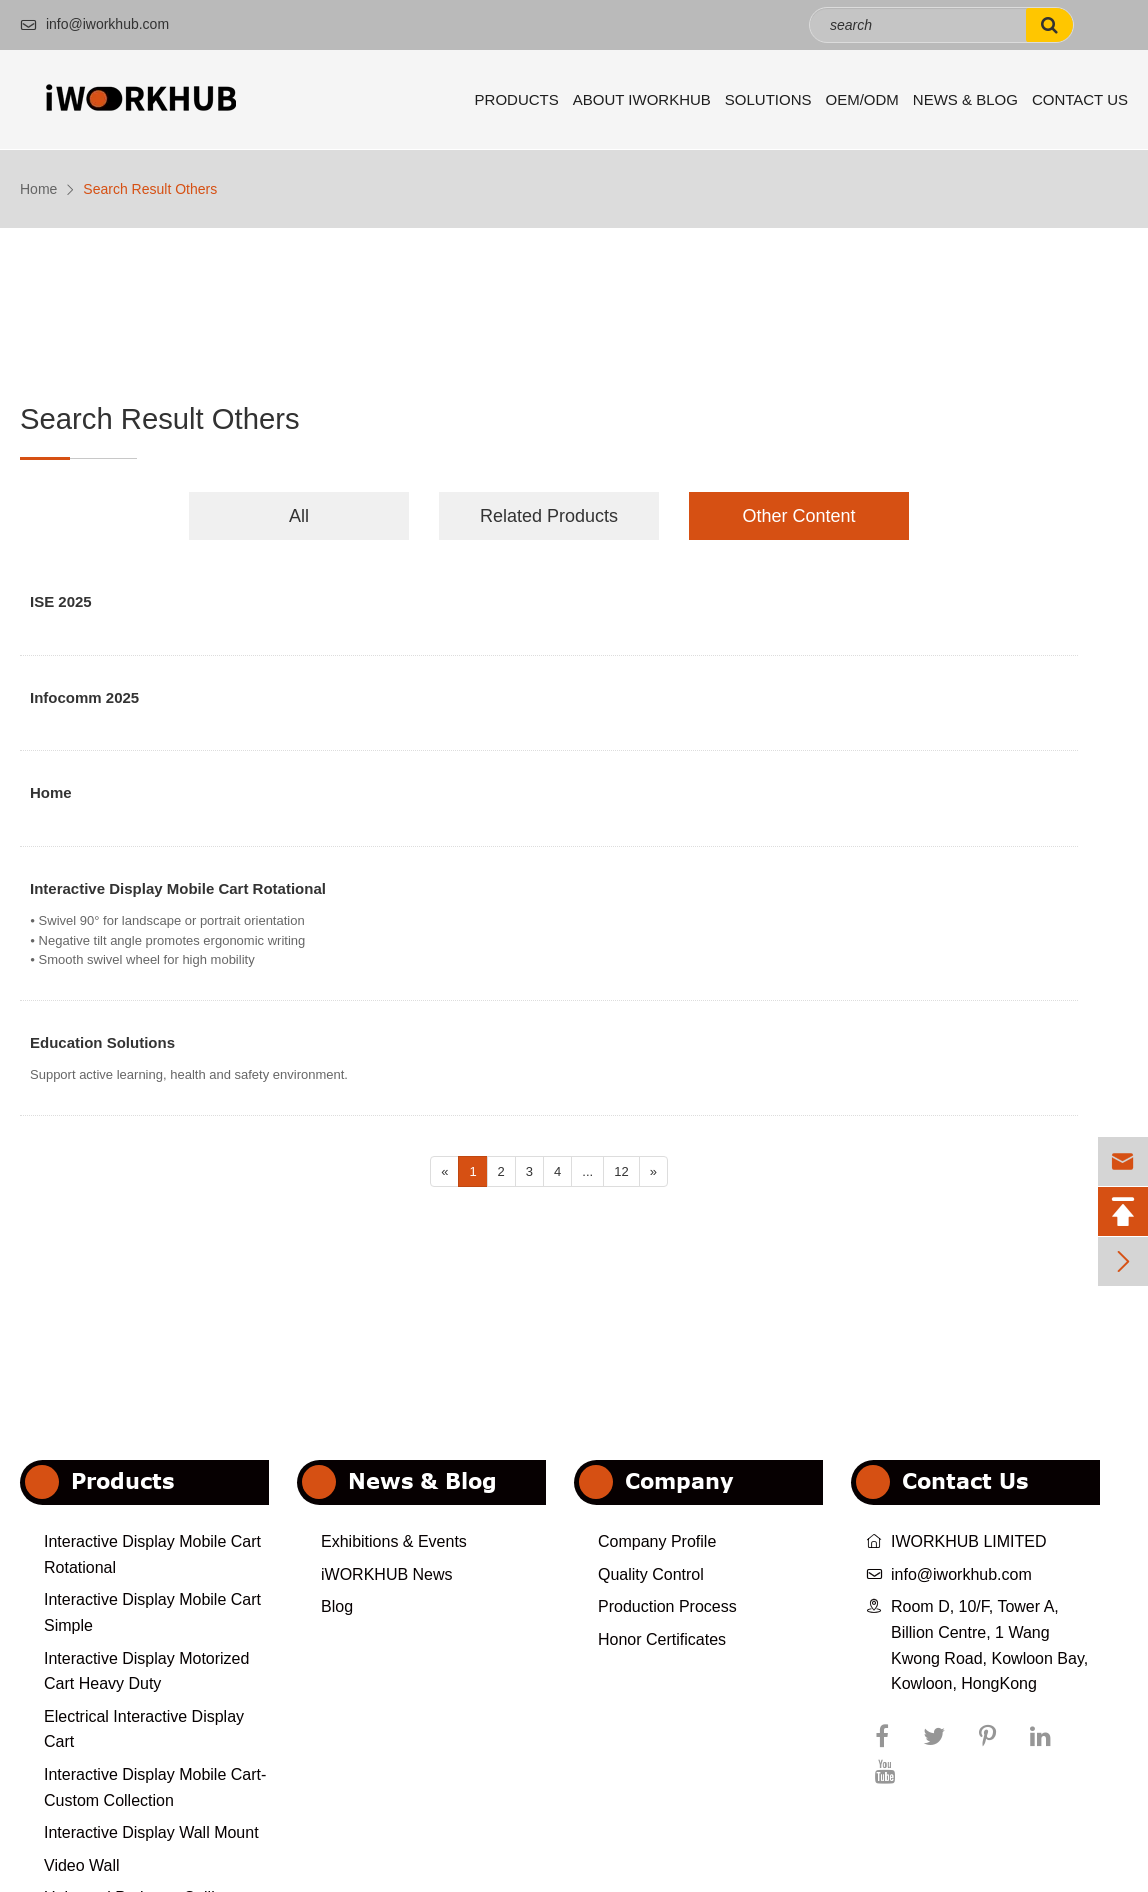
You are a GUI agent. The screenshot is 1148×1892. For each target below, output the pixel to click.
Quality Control (651, 1574)
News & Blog (965, 99)
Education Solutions (102, 1043)
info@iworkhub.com (94, 24)
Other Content (798, 516)
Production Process (667, 1606)
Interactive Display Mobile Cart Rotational (178, 889)
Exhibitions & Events (394, 1541)
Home (38, 189)
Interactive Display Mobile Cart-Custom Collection (155, 1787)
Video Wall (82, 1865)
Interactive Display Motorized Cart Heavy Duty (146, 1671)
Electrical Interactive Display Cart (144, 1729)
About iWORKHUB (642, 99)
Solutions (768, 99)
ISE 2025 (61, 602)
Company (679, 1480)
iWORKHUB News (387, 1574)
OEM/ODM (862, 99)
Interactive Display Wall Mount (151, 1832)
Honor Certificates (662, 1639)
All (299, 516)
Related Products (549, 516)
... (587, 1171)
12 (621, 1171)
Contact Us (1080, 99)
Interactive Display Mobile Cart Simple (152, 1612)
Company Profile (657, 1541)
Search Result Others (150, 189)
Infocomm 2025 (84, 698)
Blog (337, 1606)
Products (517, 99)
